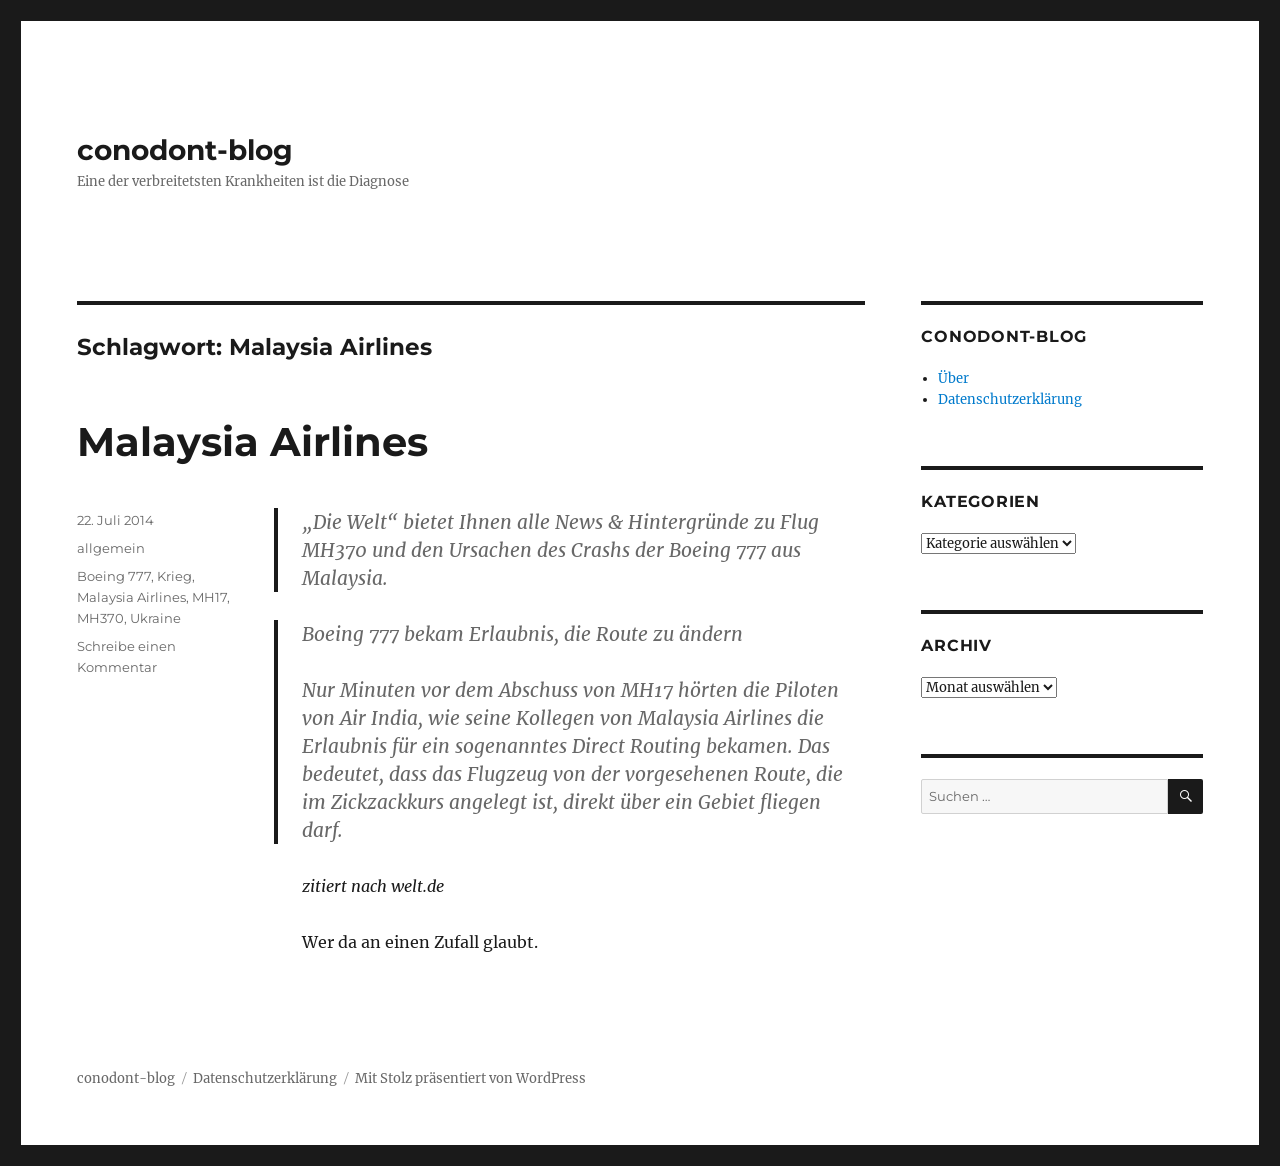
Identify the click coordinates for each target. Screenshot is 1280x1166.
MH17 (209, 597)
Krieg (174, 576)
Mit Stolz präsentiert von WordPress (470, 1078)
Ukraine (155, 618)
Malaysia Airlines (252, 441)
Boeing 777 (114, 576)
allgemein (111, 548)
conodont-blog (185, 150)
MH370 (100, 618)
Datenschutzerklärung (1010, 399)
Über (953, 378)
